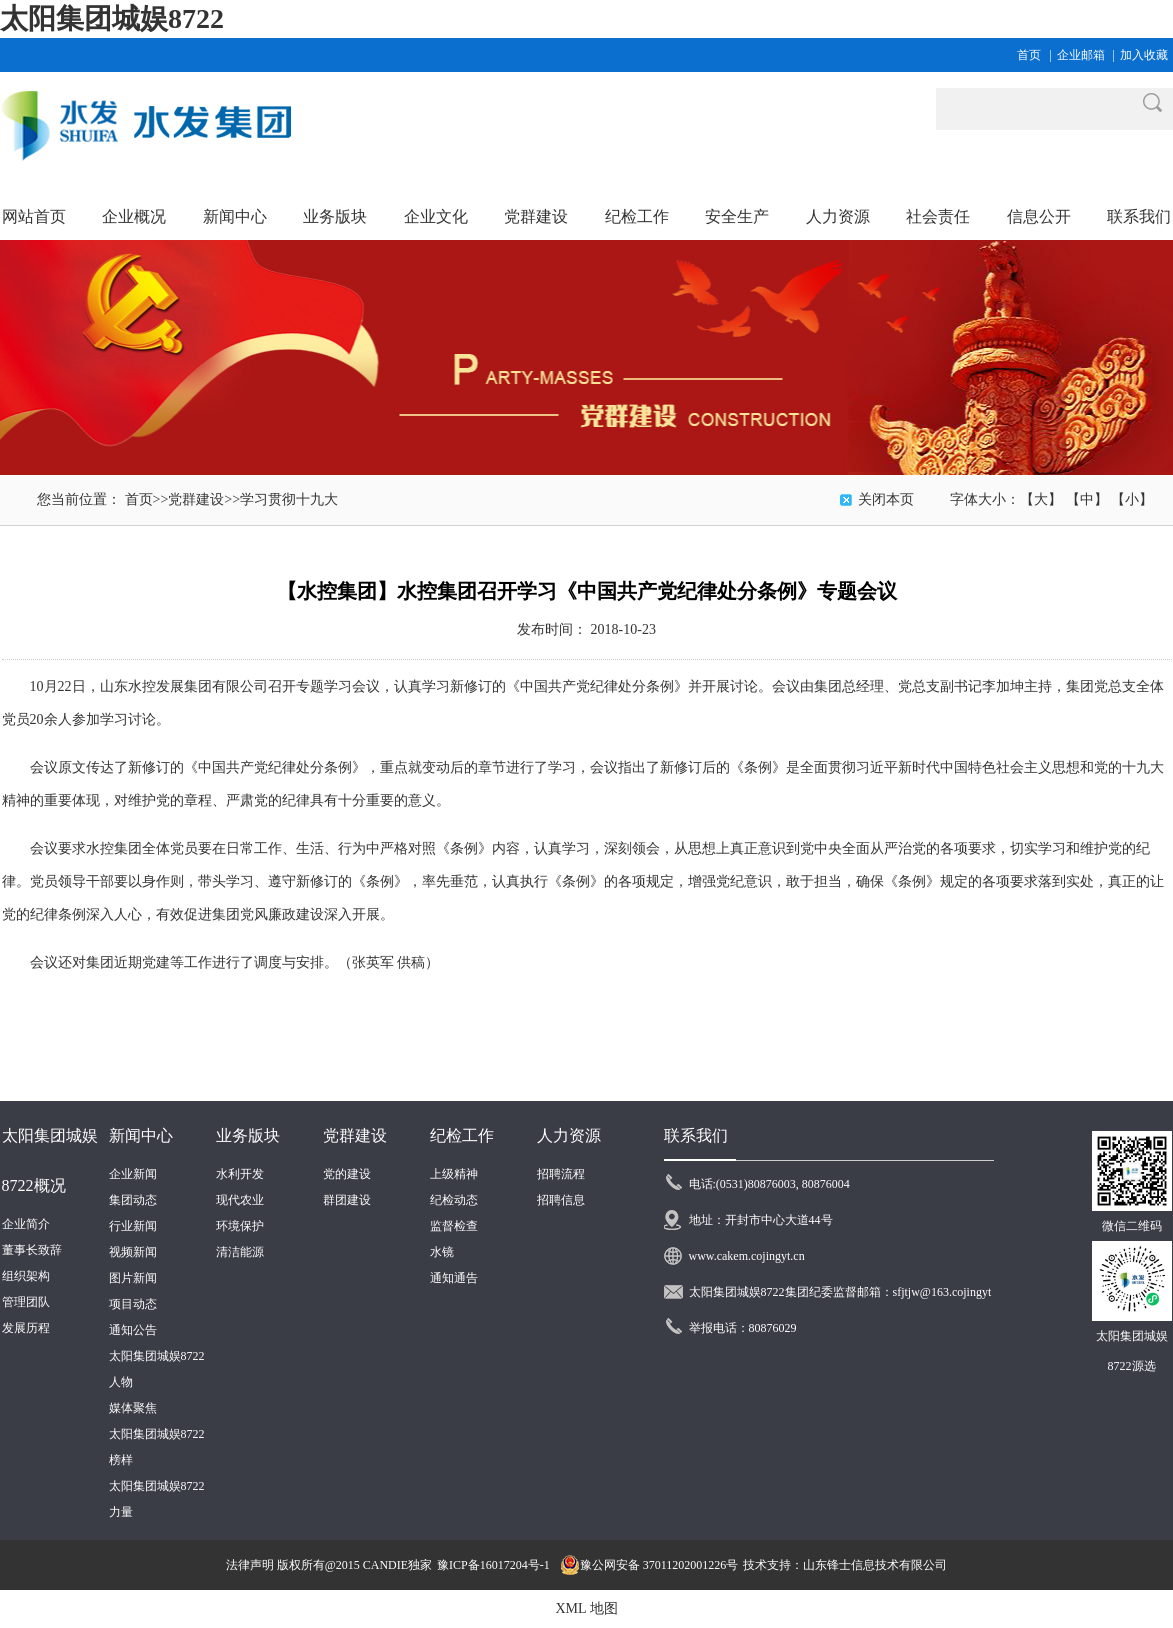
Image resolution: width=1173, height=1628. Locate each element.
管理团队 (26, 1302)
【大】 (1041, 499)
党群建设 (196, 499)
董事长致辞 (32, 1250)
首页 (1029, 55)
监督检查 (454, 1226)
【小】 (1132, 499)
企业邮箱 (1081, 55)
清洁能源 (240, 1252)
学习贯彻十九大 (289, 499)
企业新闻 (133, 1174)
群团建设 (347, 1200)
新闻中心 (141, 1135)
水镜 (442, 1252)
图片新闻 (133, 1278)
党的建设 (347, 1174)
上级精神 (454, 1174)
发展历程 (26, 1328)
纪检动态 (454, 1200)
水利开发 (240, 1174)
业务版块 (248, 1135)
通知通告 (454, 1278)
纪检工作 (462, 1135)
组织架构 (26, 1276)
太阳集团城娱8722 (112, 18)
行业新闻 (133, 1226)
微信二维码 (1132, 1226)
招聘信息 (561, 1200)
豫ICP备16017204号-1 (493, 1565)
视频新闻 (133, 1252)
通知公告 (133, 1330)
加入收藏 (1144, 55)
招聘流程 (561, 1174)
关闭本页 (886, 499)
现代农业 (240, 1200)
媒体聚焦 (133, 1408)
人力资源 (569, 1135)
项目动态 (133, 1304)
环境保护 (240, 1226)
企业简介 (26, 1224)
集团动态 (133, 1200)
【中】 (1087, 499)
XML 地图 (586, 1608)
